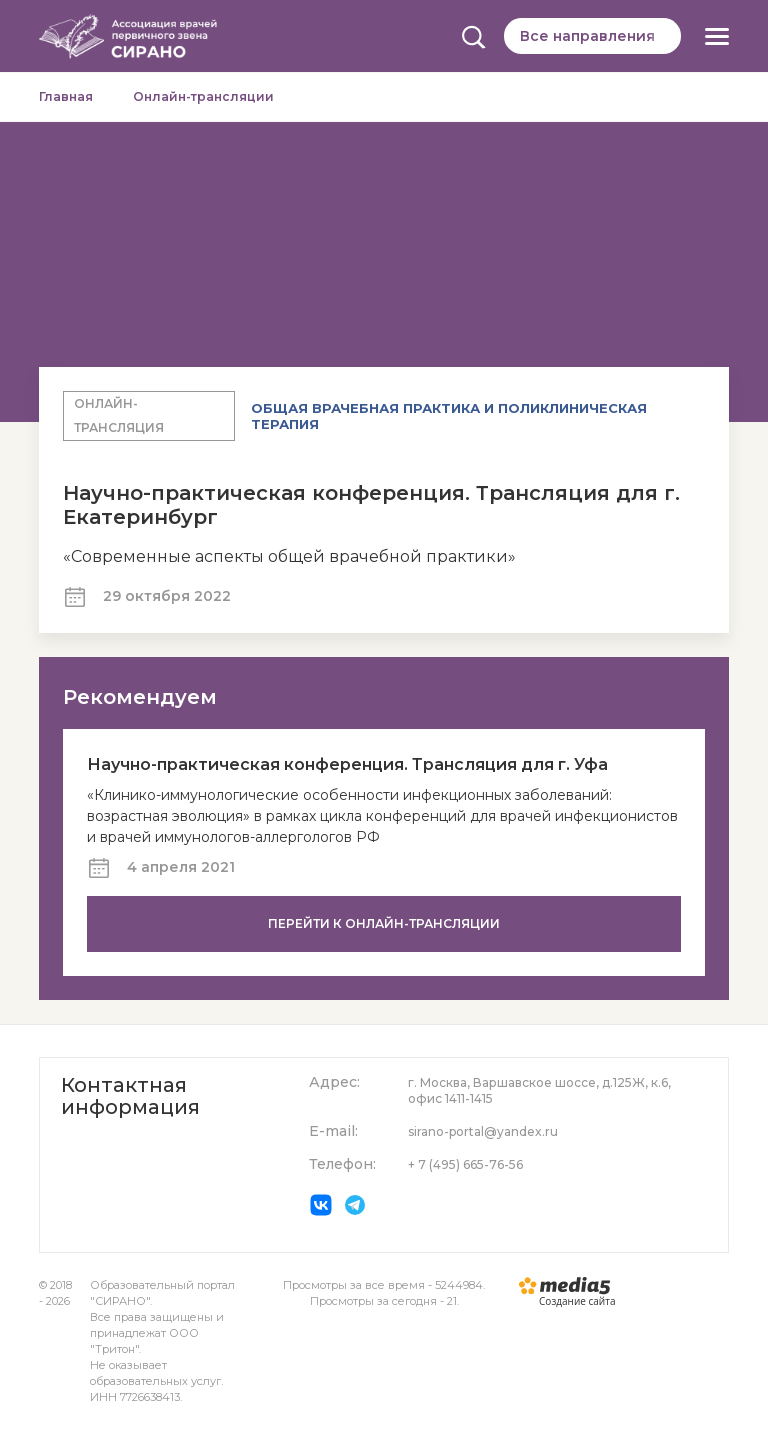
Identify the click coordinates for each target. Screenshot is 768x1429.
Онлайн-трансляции (203, 96)
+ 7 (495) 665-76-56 (465, 1164)
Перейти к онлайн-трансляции (384, 923)
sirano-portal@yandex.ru (483, 1131)
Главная (66, 96)
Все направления (587, 36)
